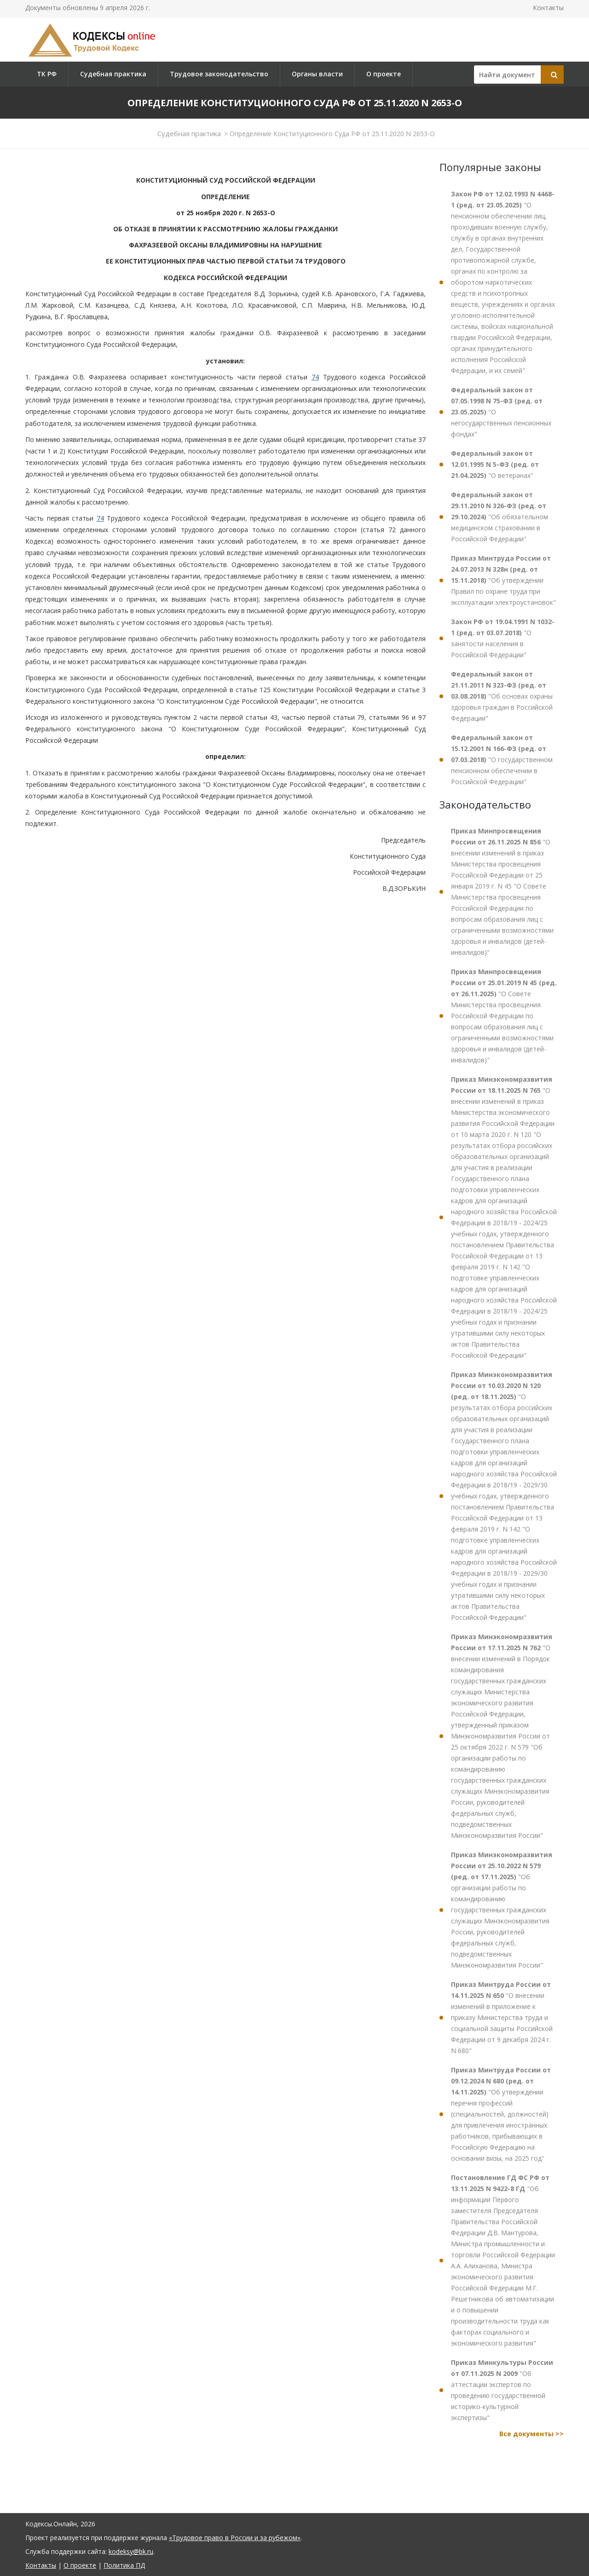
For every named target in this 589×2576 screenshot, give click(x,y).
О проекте (383, 73)
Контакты (548, 7)
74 (315, 377)
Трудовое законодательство (219, 73)
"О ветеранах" (495, 464)
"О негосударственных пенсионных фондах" (501, 411)
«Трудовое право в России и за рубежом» (234, 2537)
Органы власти (317, 73)
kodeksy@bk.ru (131, 2551)
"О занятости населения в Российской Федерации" (502, 638)
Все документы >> (531, 2433)
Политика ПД (124, 2565)
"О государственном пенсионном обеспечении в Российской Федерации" (502, 759)
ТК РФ (47, 73)
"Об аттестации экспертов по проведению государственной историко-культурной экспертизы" (502, 2390)
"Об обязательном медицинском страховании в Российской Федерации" (499, 516)
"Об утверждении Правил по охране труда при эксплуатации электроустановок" (503, 580)
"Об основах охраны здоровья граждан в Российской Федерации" (502, 696)
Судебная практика (113, 73)
